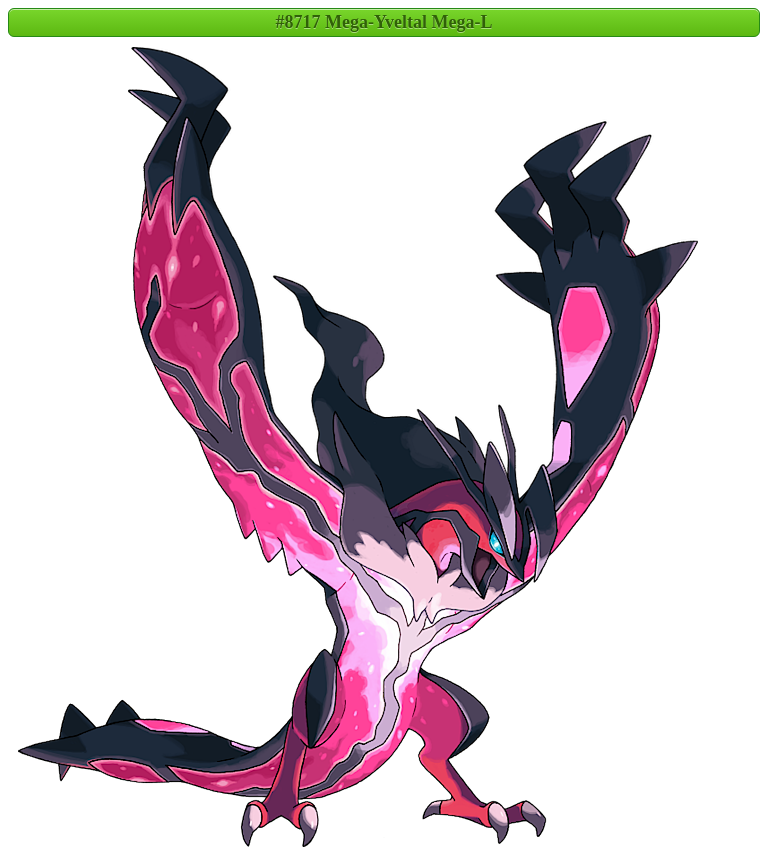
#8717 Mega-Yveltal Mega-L (384, 22)
